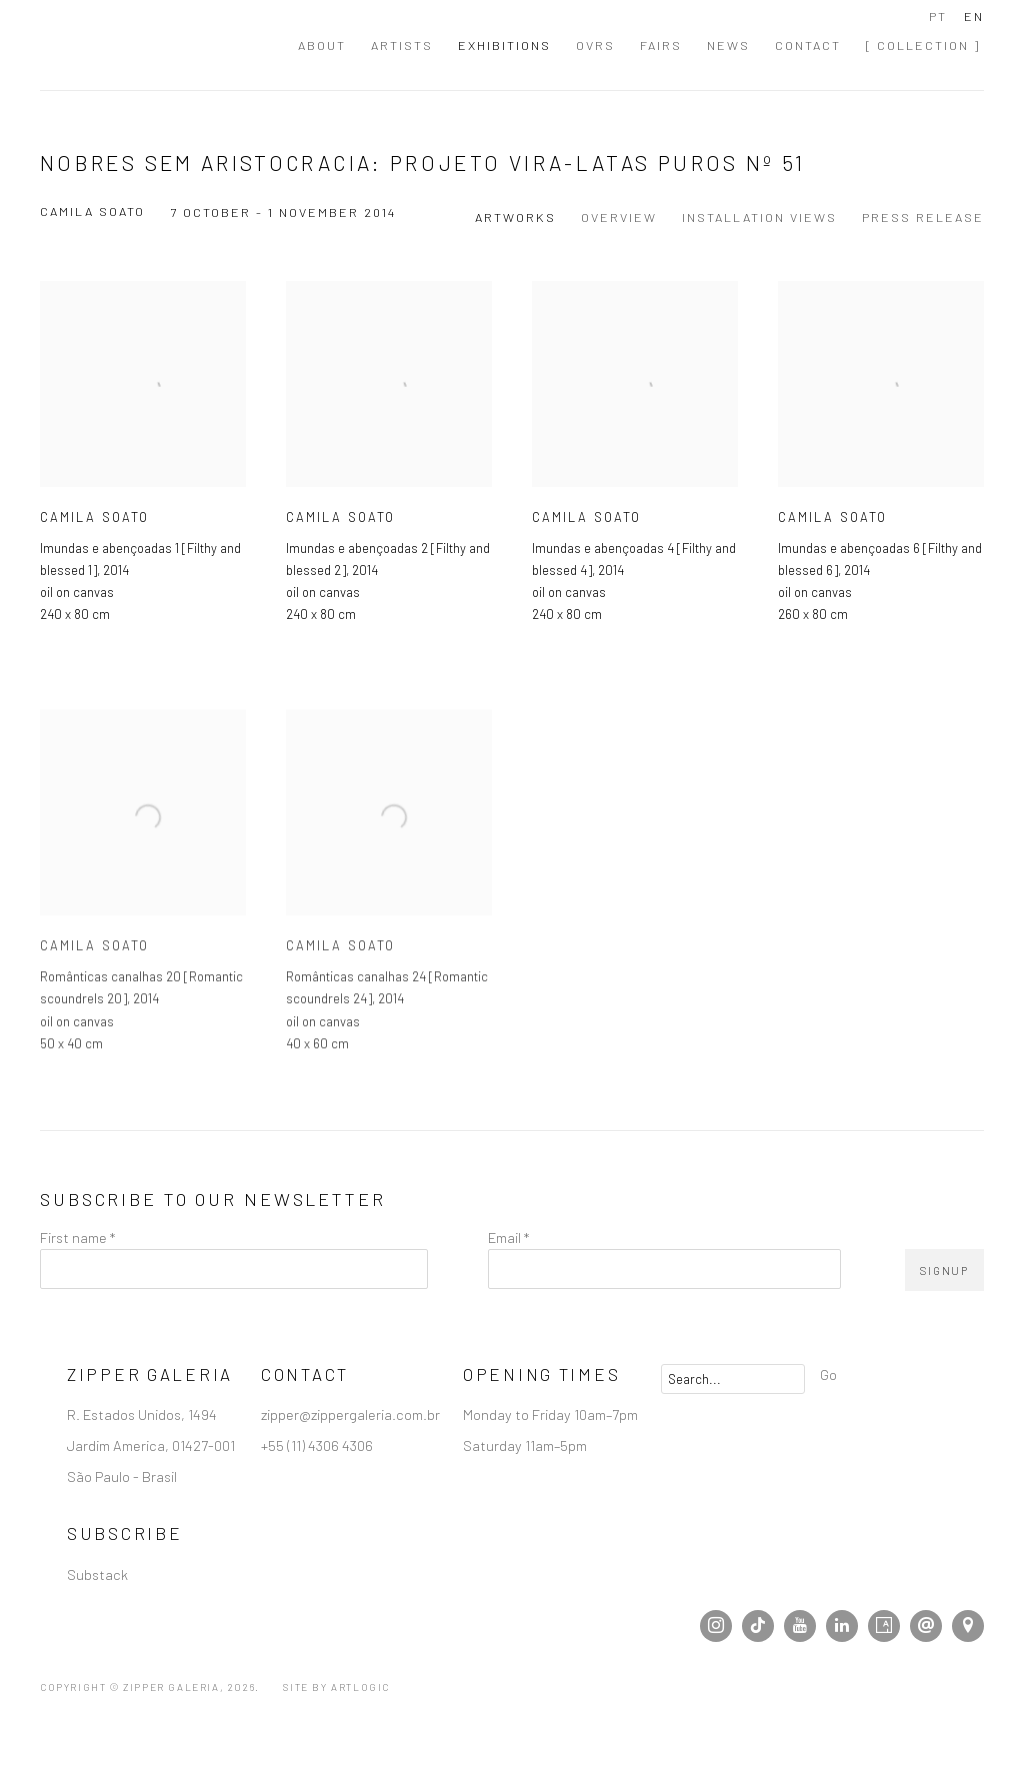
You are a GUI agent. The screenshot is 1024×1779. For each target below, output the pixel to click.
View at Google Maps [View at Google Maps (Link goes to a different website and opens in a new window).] (968, 1626)
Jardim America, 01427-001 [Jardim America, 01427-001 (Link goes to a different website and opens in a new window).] (151, 1445)
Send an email (926, 1626)
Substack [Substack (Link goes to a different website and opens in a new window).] (97, 1574)
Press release (923, 217)
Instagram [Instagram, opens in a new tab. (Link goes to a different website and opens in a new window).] (716, 1626)
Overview (619, 217)
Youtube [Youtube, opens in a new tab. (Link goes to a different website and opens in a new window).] (800, 1626)
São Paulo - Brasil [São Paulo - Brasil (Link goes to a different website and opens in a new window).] (122, 1476)
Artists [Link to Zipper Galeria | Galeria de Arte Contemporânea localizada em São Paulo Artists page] (402, 45)
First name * (77, 1237)
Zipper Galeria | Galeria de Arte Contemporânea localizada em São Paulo (150, 45)
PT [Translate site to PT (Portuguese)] (938, 16)
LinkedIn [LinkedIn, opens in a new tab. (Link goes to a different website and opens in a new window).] (842, 1626)
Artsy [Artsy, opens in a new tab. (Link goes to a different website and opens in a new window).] (884, 1626)
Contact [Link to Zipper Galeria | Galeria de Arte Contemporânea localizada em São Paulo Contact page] (808, 45)
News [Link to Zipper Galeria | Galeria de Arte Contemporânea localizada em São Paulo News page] (728, 45)
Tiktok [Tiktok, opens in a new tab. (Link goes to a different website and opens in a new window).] (758, 1626)
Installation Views (759, 217)
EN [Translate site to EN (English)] (974, 16)
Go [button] (828, 1374)
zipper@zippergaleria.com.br (350, 1414)
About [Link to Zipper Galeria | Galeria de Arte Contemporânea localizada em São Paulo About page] (322, 45)
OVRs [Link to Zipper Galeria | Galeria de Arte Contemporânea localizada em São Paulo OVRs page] (595, 45)
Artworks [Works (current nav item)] (515, 217)
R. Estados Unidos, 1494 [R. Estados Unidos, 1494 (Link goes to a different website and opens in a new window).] (142, 1414)
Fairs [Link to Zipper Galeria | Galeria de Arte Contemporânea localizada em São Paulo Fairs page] (661, 45)
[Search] (733, 1379)
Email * (508, 1237)
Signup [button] (944, 1270)
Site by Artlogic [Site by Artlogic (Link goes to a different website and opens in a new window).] (336, 1687)
